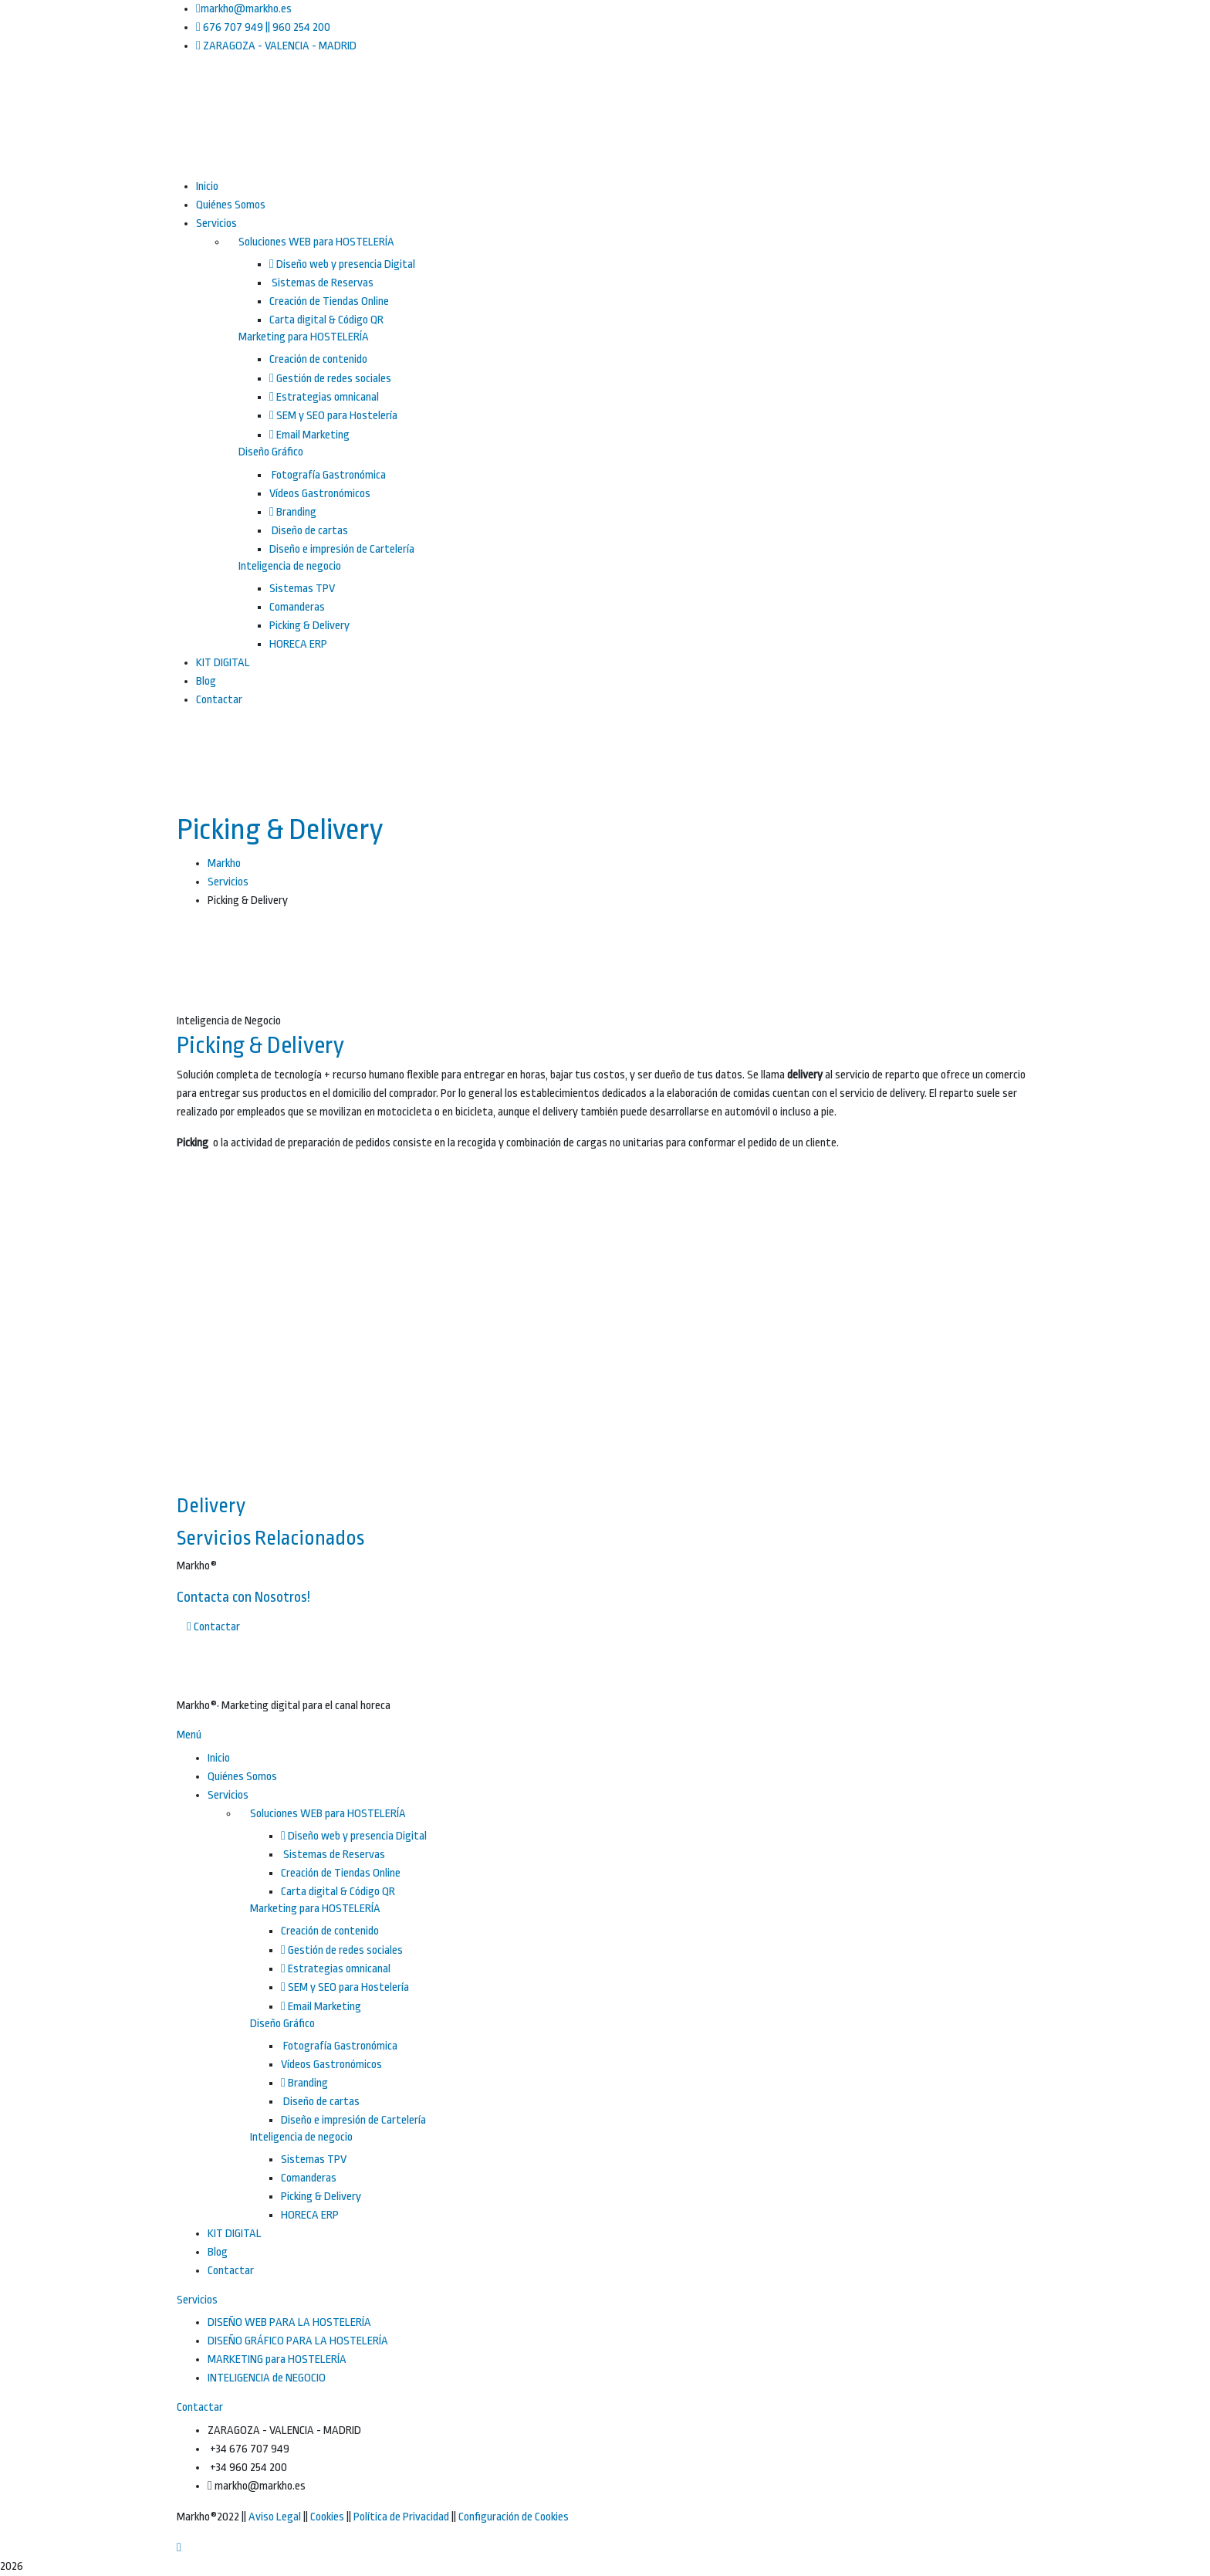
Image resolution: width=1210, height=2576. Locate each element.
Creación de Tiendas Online (329, 301)
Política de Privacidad (401, 2517)
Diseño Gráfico (270, 452)
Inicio (219, 1758)
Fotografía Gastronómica (327, 475)
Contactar (231, 2270)
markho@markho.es (244, 8)
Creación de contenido (318, 359)
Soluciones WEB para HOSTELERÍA (316, 242)
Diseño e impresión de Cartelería (341, 549)
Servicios (228, 882)
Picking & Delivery (309, 625)
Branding (292, 512)
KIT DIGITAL (235, 2233)
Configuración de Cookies (513, 2517)
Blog (218, 2252)
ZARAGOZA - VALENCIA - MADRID (276, 45)
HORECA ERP (298, 644)
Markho (224, 863)
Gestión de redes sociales (330, 378)
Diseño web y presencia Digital (342, 264)
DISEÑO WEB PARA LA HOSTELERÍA (289, 2322)
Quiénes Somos (242, 1776)
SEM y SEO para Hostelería (333, 415)
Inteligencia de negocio (289, 566)
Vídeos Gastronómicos (319, 493)
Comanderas (297, 607)
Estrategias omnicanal (324, 397)
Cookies (327, 2517)
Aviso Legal (274, 2517)
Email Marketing (309, 435)
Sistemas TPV (302, 588)
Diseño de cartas (308, 530)
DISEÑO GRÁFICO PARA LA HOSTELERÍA (298, 2341)
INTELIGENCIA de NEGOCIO (267, 2378)
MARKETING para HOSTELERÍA (277, 2359)
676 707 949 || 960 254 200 (263, 27)
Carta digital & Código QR (326, 320)
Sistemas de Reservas (321, 282)
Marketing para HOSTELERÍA (303, 337)
